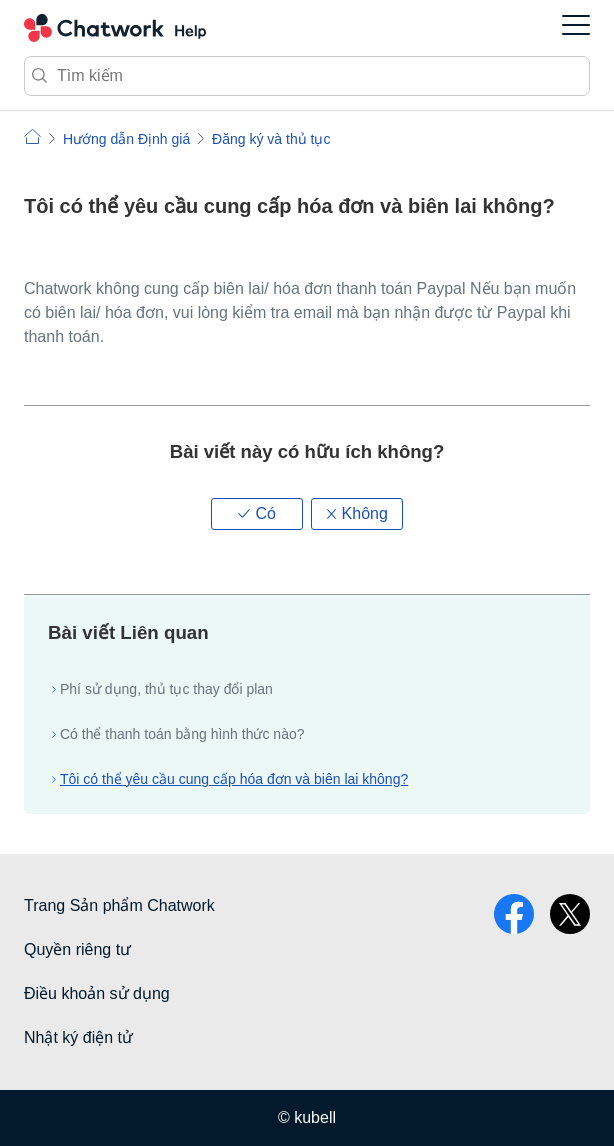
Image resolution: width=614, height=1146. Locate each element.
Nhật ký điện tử (78, 1037)
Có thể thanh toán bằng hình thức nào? (182, 734)
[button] (257, 514)
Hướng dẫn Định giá (126, 139)
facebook (514, 914)
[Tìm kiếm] (307, 76)
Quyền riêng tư (77, 949)
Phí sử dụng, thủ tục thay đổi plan (166, 689)
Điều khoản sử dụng (97, 993)
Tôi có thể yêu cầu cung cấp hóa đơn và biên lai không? (234, 779)
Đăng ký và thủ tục (271, 139)
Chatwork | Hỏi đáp (32, 136)
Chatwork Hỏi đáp (115, 28)
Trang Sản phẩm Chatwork (119, 905)
